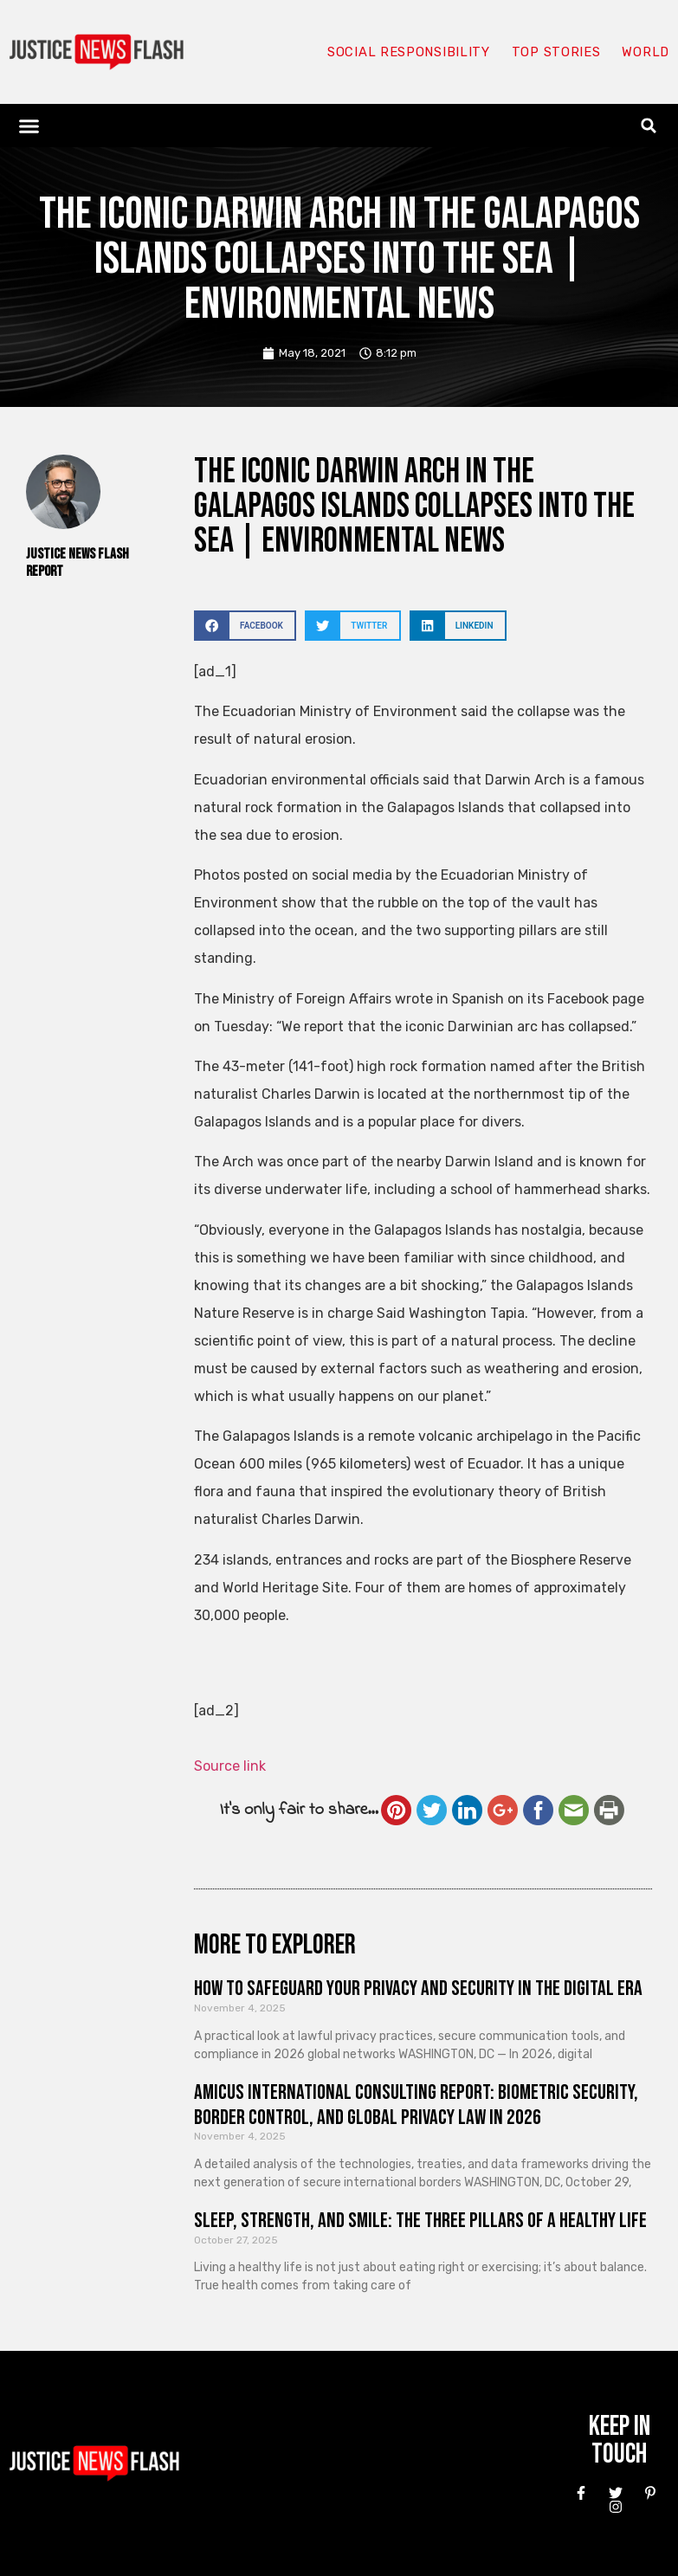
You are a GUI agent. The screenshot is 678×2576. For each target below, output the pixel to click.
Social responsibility (407, 52)
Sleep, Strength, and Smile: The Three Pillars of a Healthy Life (420, 2220)
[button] (29, 125)
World (645, 52)
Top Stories (555, 52)
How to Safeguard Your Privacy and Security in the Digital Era (418, 1988)
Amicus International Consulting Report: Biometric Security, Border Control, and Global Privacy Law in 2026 (416, 2105)
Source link (230, 1766)
